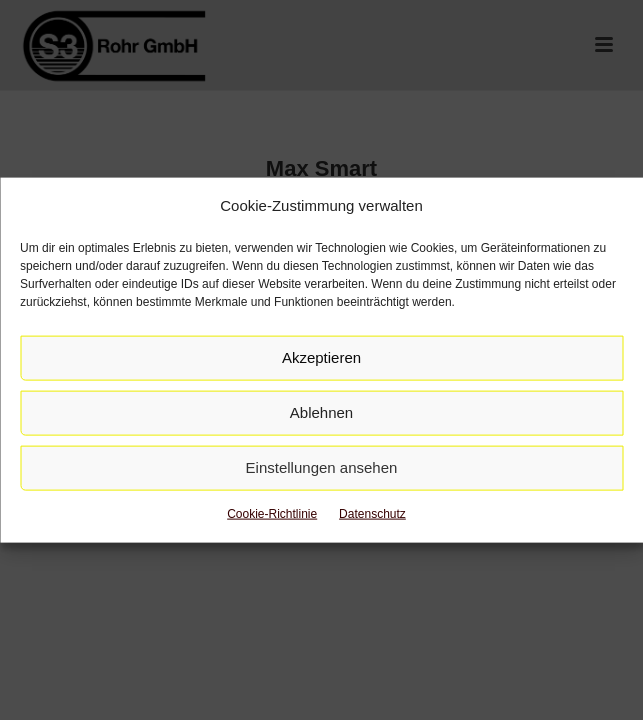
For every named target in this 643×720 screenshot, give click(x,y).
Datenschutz (372, 514)
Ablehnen (321, 412)
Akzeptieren (321, 357)
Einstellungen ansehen (322, 467)
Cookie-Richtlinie (272, 514)
